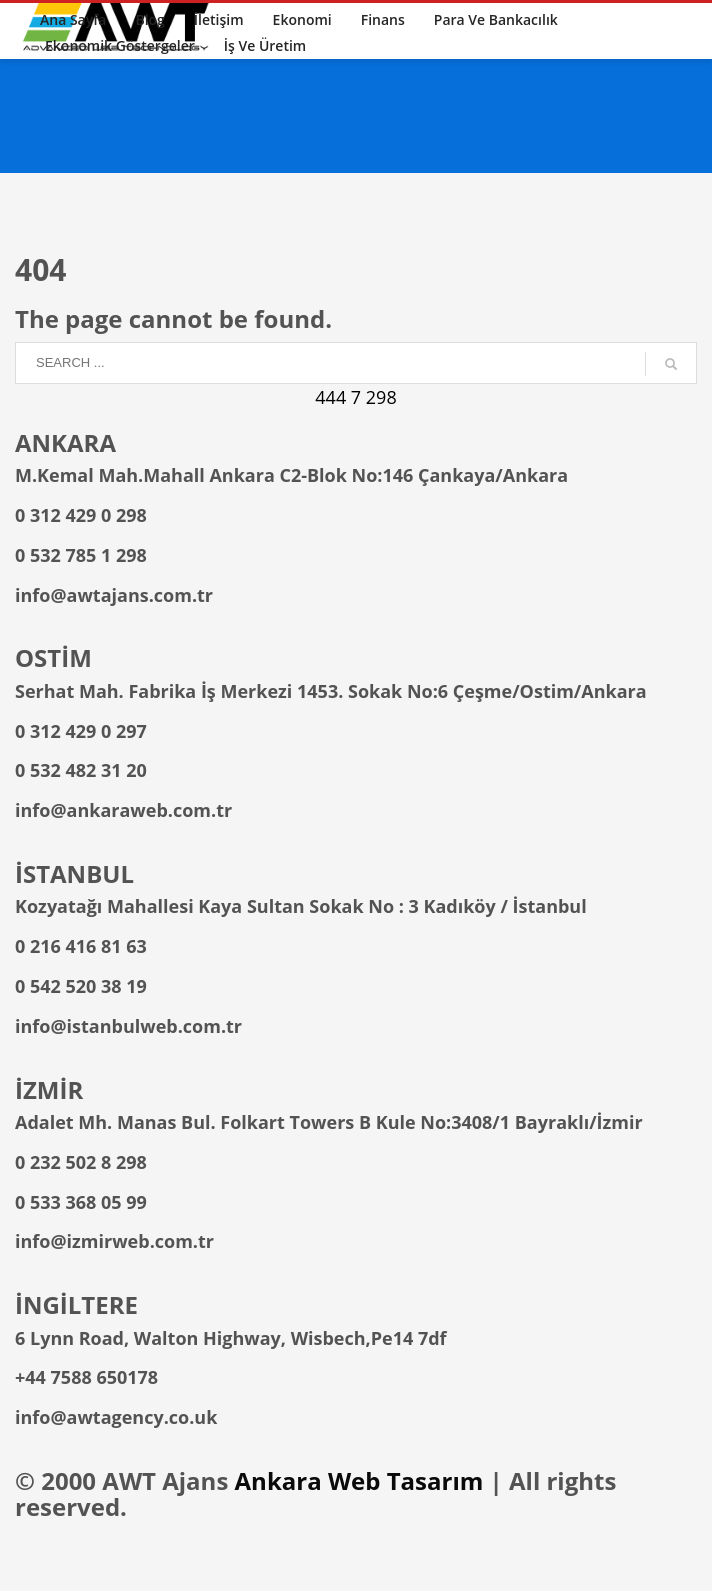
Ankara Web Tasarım (359, 1480)
